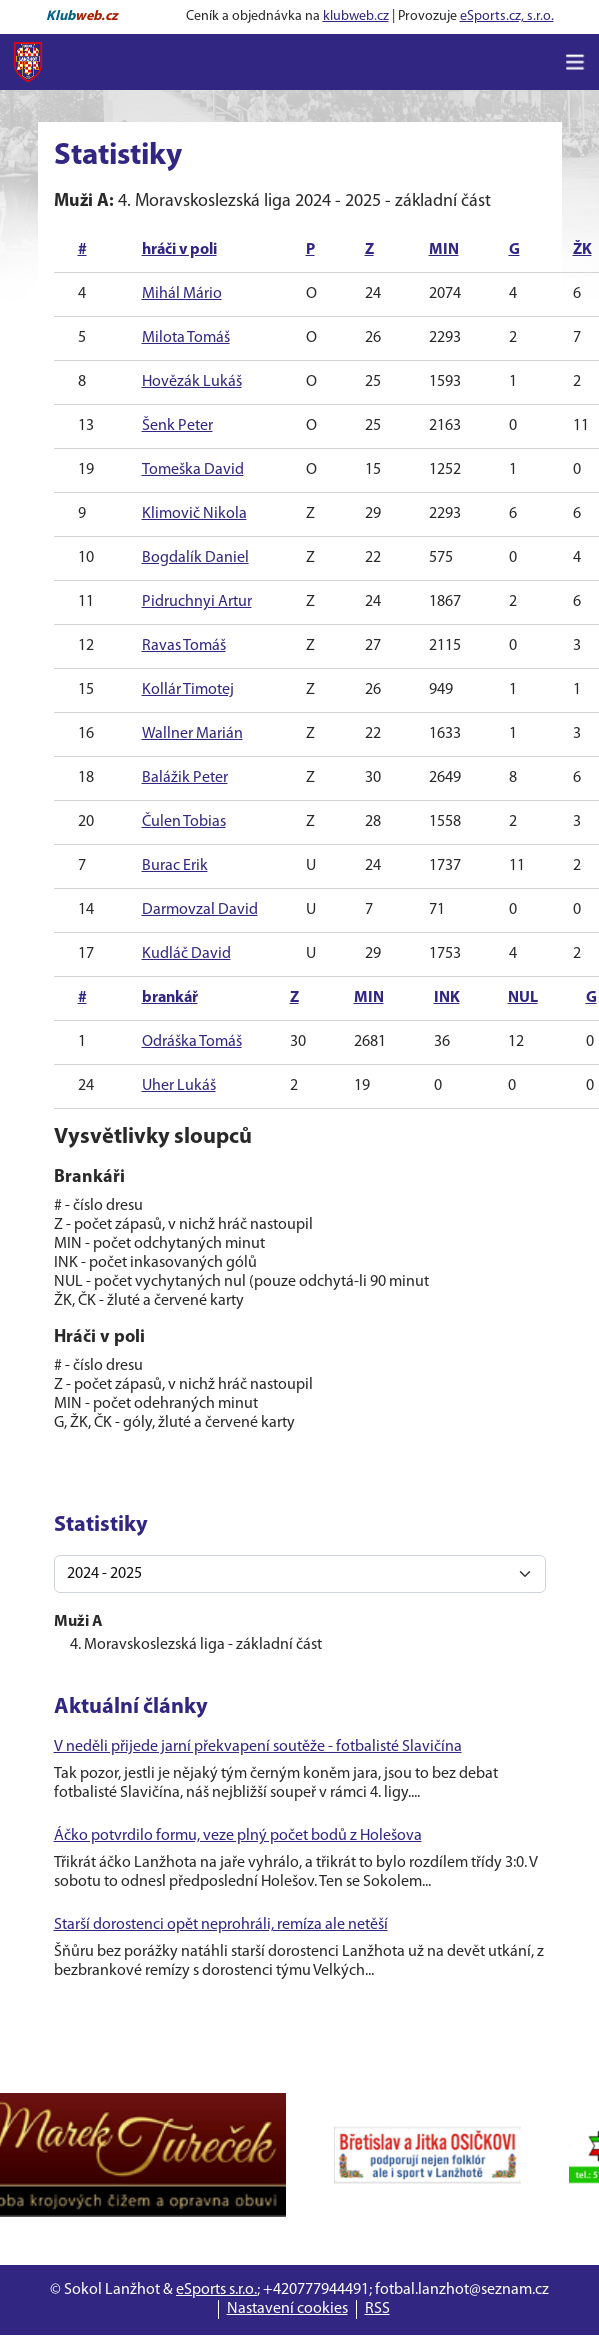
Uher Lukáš (179, 1086)
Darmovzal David (200, 910)
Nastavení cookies (287, 2309)
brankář (170, 998)
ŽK (582, 250)
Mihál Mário (182, 294)
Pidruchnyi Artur (197, 602)
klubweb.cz (356, 16)
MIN (444, 250)
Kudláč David (186, 954)
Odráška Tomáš (192, 1042)
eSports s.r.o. (216, 2290)
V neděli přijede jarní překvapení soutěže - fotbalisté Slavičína (258, 1747)
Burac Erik (175, 866)
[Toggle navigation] (575, 62)
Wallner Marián (192, 734)
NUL (523, 998)
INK (447, 998)
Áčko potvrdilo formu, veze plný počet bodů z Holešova (238, 1836)
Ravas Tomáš (184, 646)
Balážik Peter (185, 778)
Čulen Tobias (184, 822)
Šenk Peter (177, 426)
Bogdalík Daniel (195, 558)
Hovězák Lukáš (192, 382)
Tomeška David (193, 470)
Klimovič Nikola (194, 514)
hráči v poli (179, 250)
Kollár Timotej (188, 690)
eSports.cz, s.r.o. (507, 16)
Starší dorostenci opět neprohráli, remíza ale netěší (221, 1925)
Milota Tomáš (186, 338)
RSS (377, 2309)
